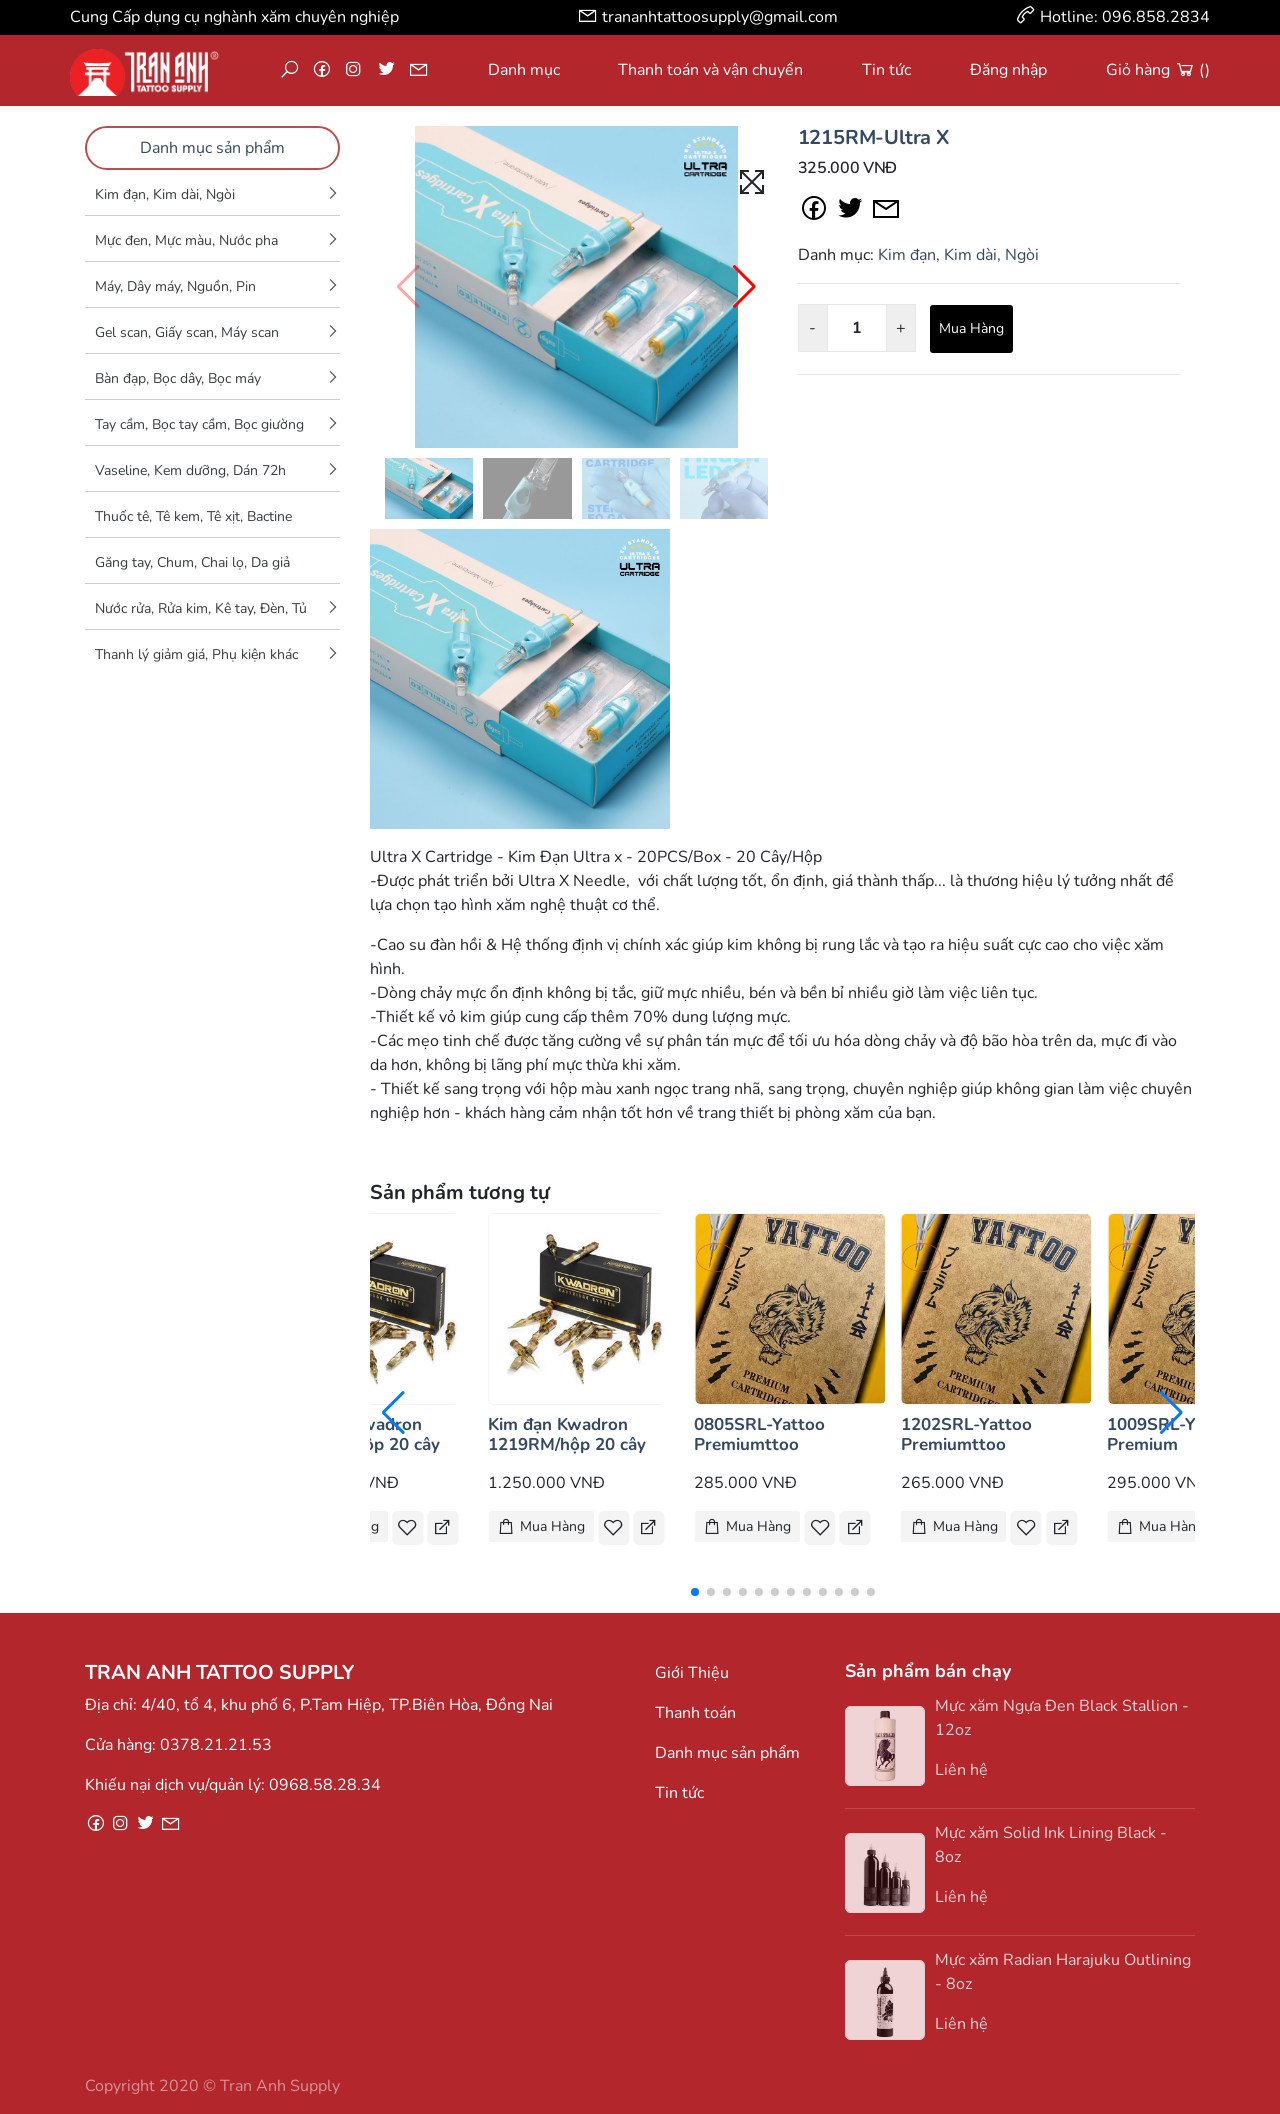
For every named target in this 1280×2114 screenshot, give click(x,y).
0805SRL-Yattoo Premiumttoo (759, 1434)
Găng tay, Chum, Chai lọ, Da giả (192, 562)
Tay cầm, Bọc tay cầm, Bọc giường (199, 424)
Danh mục (524, 70)
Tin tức (886, 70)
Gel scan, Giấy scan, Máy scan (187, 332)
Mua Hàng (971, 328)
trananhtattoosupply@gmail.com (720, 17)
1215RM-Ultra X (873, 137)
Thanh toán (695, 1713)
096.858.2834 (1156, 17)
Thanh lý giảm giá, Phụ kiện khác (196, 654)
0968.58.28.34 (325, 1785)
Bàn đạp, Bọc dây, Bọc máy (178, 378)
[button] (744, 287)
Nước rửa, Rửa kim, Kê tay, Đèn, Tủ (201, 608)
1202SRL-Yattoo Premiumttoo (966, 1434)
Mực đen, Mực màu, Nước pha (186, 240)
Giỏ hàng (1158, 70)
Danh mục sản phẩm (212, 148)
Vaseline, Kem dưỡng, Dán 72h (190, 470)
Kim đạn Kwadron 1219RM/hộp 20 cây (567, 1434)
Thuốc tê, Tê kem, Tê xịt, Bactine (193, 516)
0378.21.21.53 (216, 1745)
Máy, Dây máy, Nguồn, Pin (175, 286)
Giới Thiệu (692, 1673)
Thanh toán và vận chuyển (710, 70)
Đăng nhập (1008, 70)
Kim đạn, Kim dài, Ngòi (165, 194)
